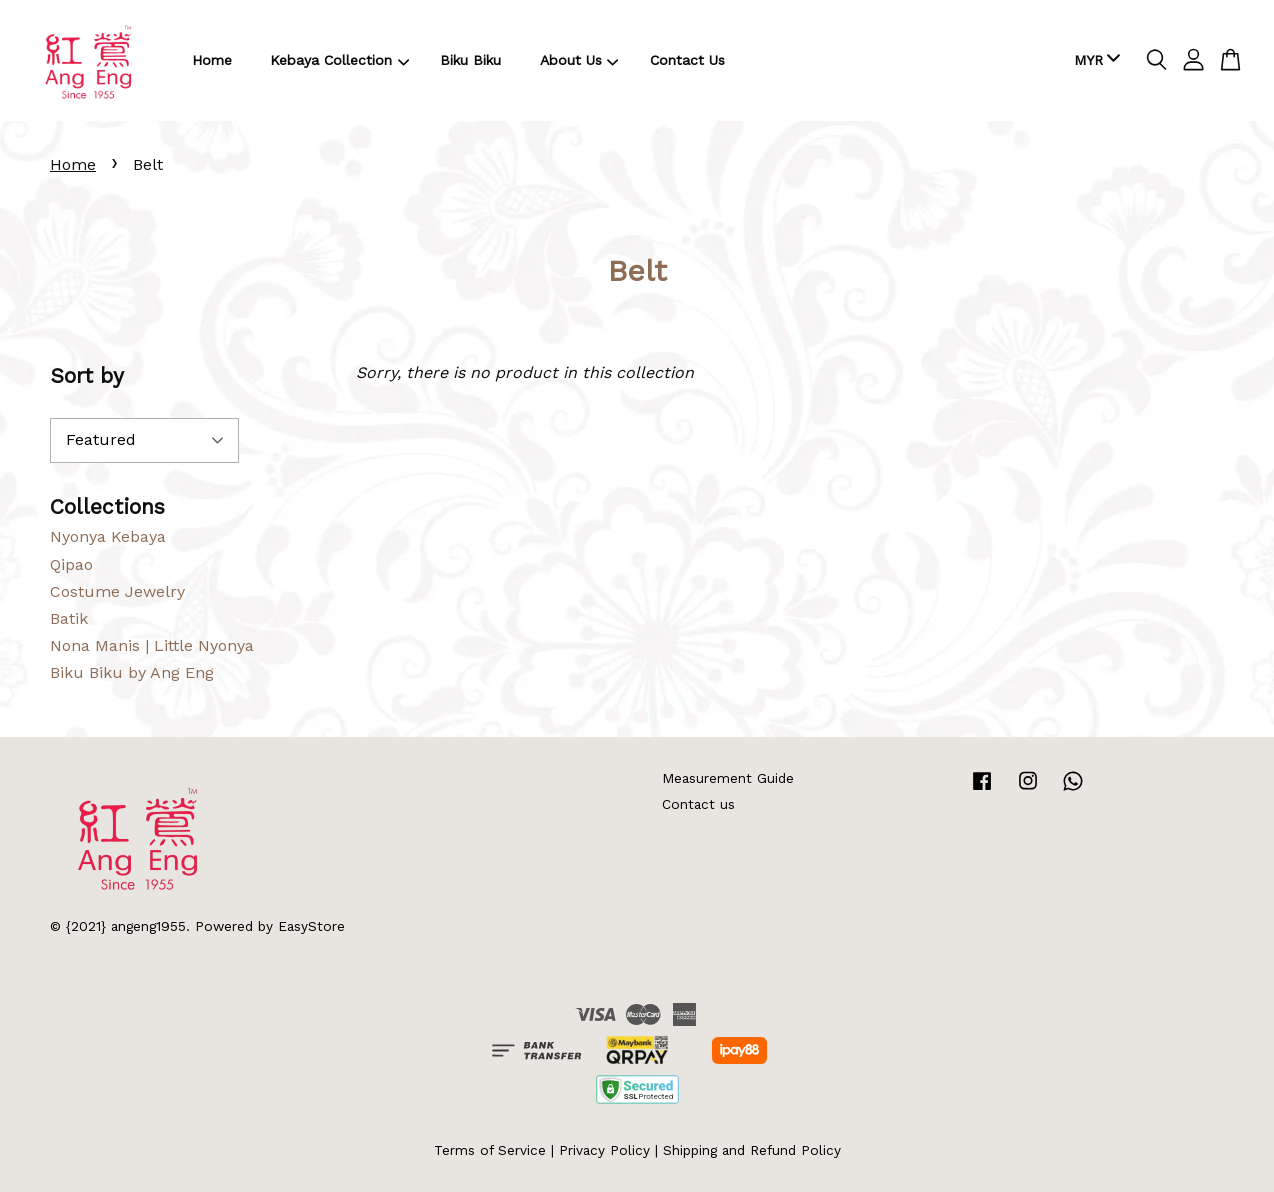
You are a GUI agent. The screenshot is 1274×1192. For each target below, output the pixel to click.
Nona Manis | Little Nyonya (152, 645)
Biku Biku (470, 60)
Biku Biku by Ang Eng (132, 672)
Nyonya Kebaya (108, 536)
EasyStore (311, 926)
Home (212, 60)
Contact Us (687, 60)
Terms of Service (490, 1150)
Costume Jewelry (117, 591)
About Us (579, 60)
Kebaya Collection (339, 60)
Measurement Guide (728, 778)
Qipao (71, 564)
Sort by (87, 375)
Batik (69, 618)
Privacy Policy (604, 1150)
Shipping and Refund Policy (752, 1150)
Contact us (698, 804)
